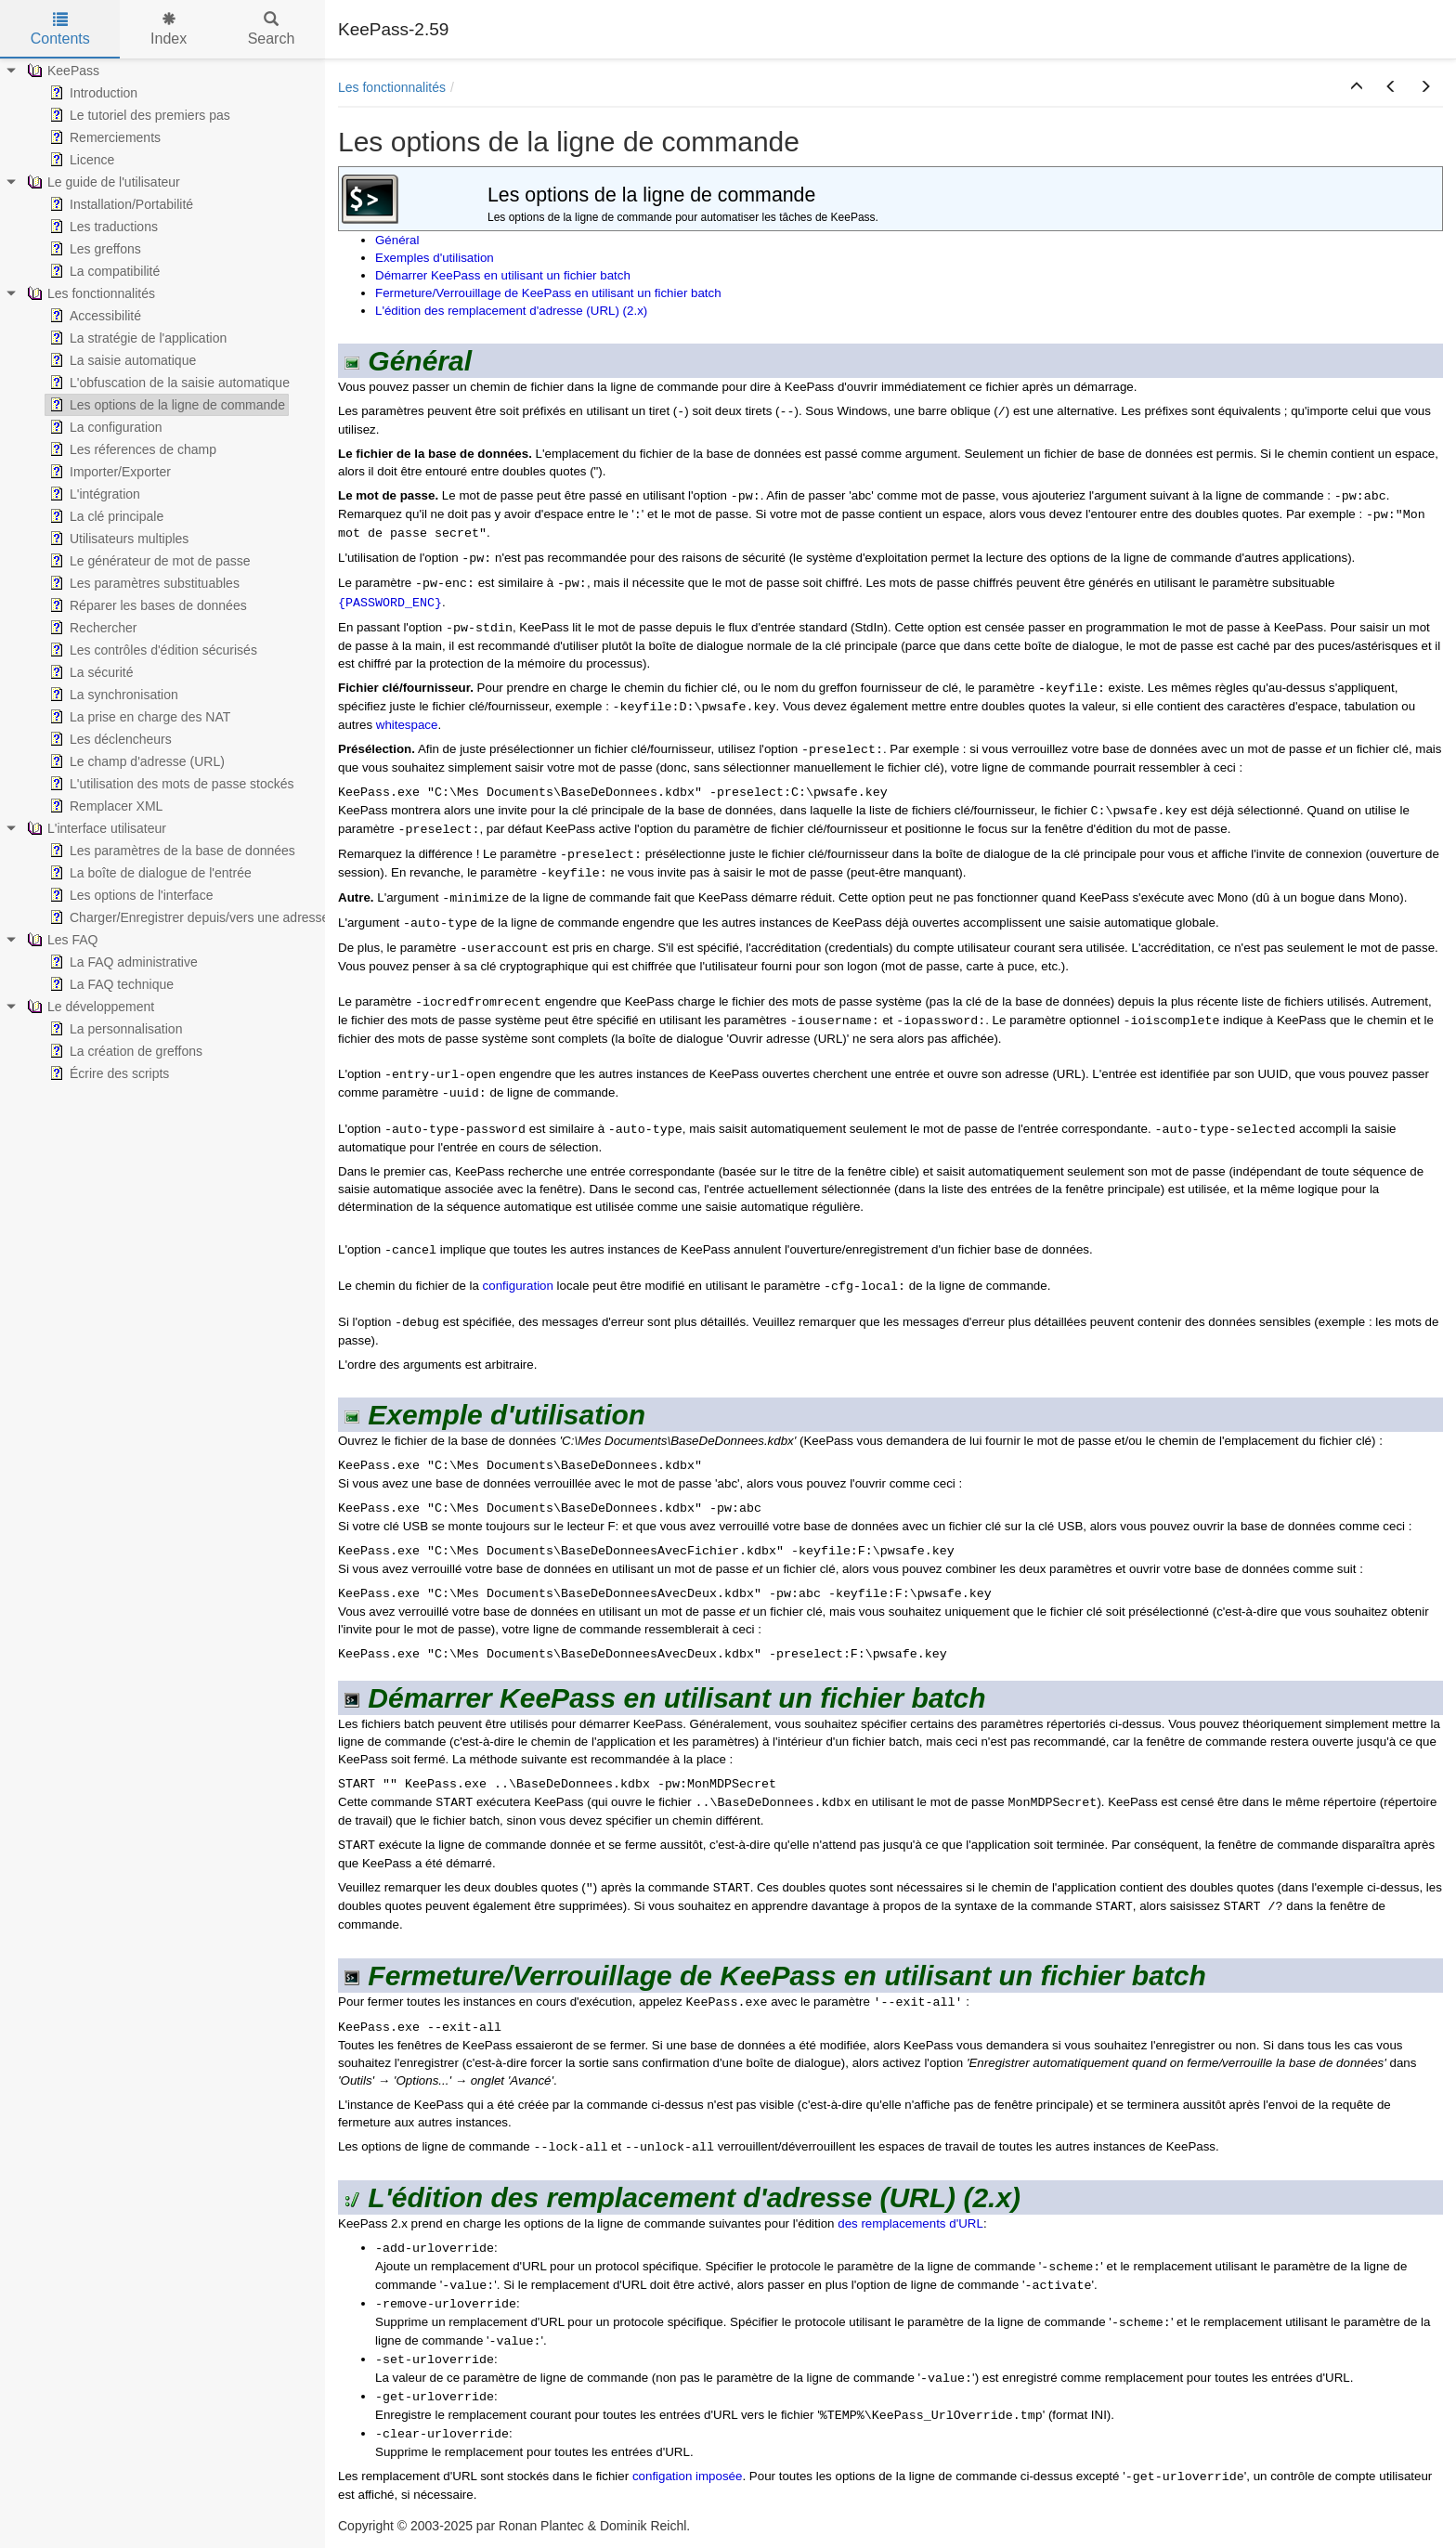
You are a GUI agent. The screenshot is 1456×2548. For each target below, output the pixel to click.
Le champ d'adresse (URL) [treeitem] (135, 761)
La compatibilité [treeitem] (103, 271)
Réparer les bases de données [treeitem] (146, 605)
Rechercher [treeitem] (91, 628)
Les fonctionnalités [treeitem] (89, 293)
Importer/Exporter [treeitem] (108, 472)
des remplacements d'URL (910, 2223)
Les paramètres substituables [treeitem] (143, 583)
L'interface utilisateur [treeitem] (94, 828)
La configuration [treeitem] (104, 427)
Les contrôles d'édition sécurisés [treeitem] (151, 650)
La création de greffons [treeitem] (124, 1051)
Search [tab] (271, 29)
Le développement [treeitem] (88, 1006)
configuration (518, 1286)
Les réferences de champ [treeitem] (131, 449)
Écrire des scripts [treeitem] (107, 1073)
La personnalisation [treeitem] (114, 1029)
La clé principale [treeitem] (104, 516)
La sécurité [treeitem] (89, 672)
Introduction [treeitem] (91, 93)
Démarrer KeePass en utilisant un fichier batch (502, 275)
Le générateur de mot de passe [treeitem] (148, 561)
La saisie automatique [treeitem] (121, 360)
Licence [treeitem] (80, 160)
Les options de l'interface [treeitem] (129, 895)
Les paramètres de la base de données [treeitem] (170, 850)
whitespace (407, 725)
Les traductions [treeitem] (102, 226)
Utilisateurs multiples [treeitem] (117, 538)
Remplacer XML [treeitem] (104, 806)
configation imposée (687, 2476)
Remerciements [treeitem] (103, 137)
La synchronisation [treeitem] (112, 694)
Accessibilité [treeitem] (93, 316)
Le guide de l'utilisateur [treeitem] (101, 182)
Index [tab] (168, 29)
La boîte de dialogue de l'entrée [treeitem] (149, 873)
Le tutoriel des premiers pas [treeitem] (138, 115)
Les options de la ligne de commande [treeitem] (165, 405)
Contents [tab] (60, 29)
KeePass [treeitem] (61, 70)
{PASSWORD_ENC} (390, 603)
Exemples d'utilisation (434, 258)
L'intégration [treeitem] (93, 494)
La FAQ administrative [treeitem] (122, 962)
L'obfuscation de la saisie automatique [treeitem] (168, 382)
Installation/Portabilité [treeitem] (119, 204)
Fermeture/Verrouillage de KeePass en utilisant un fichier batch (548, 293)
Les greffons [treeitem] (93, 249)
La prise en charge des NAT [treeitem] (138, 717)
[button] (1356, 87)
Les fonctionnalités (392, 87)
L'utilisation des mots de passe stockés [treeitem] (170, 784)
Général (397, 240)
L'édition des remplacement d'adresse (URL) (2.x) (511, 311)
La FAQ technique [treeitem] (110, 984)
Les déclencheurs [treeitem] (109, 739)
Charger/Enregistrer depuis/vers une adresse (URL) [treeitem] (207, 917)
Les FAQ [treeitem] (60, 940)
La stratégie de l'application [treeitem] (136, 338)
